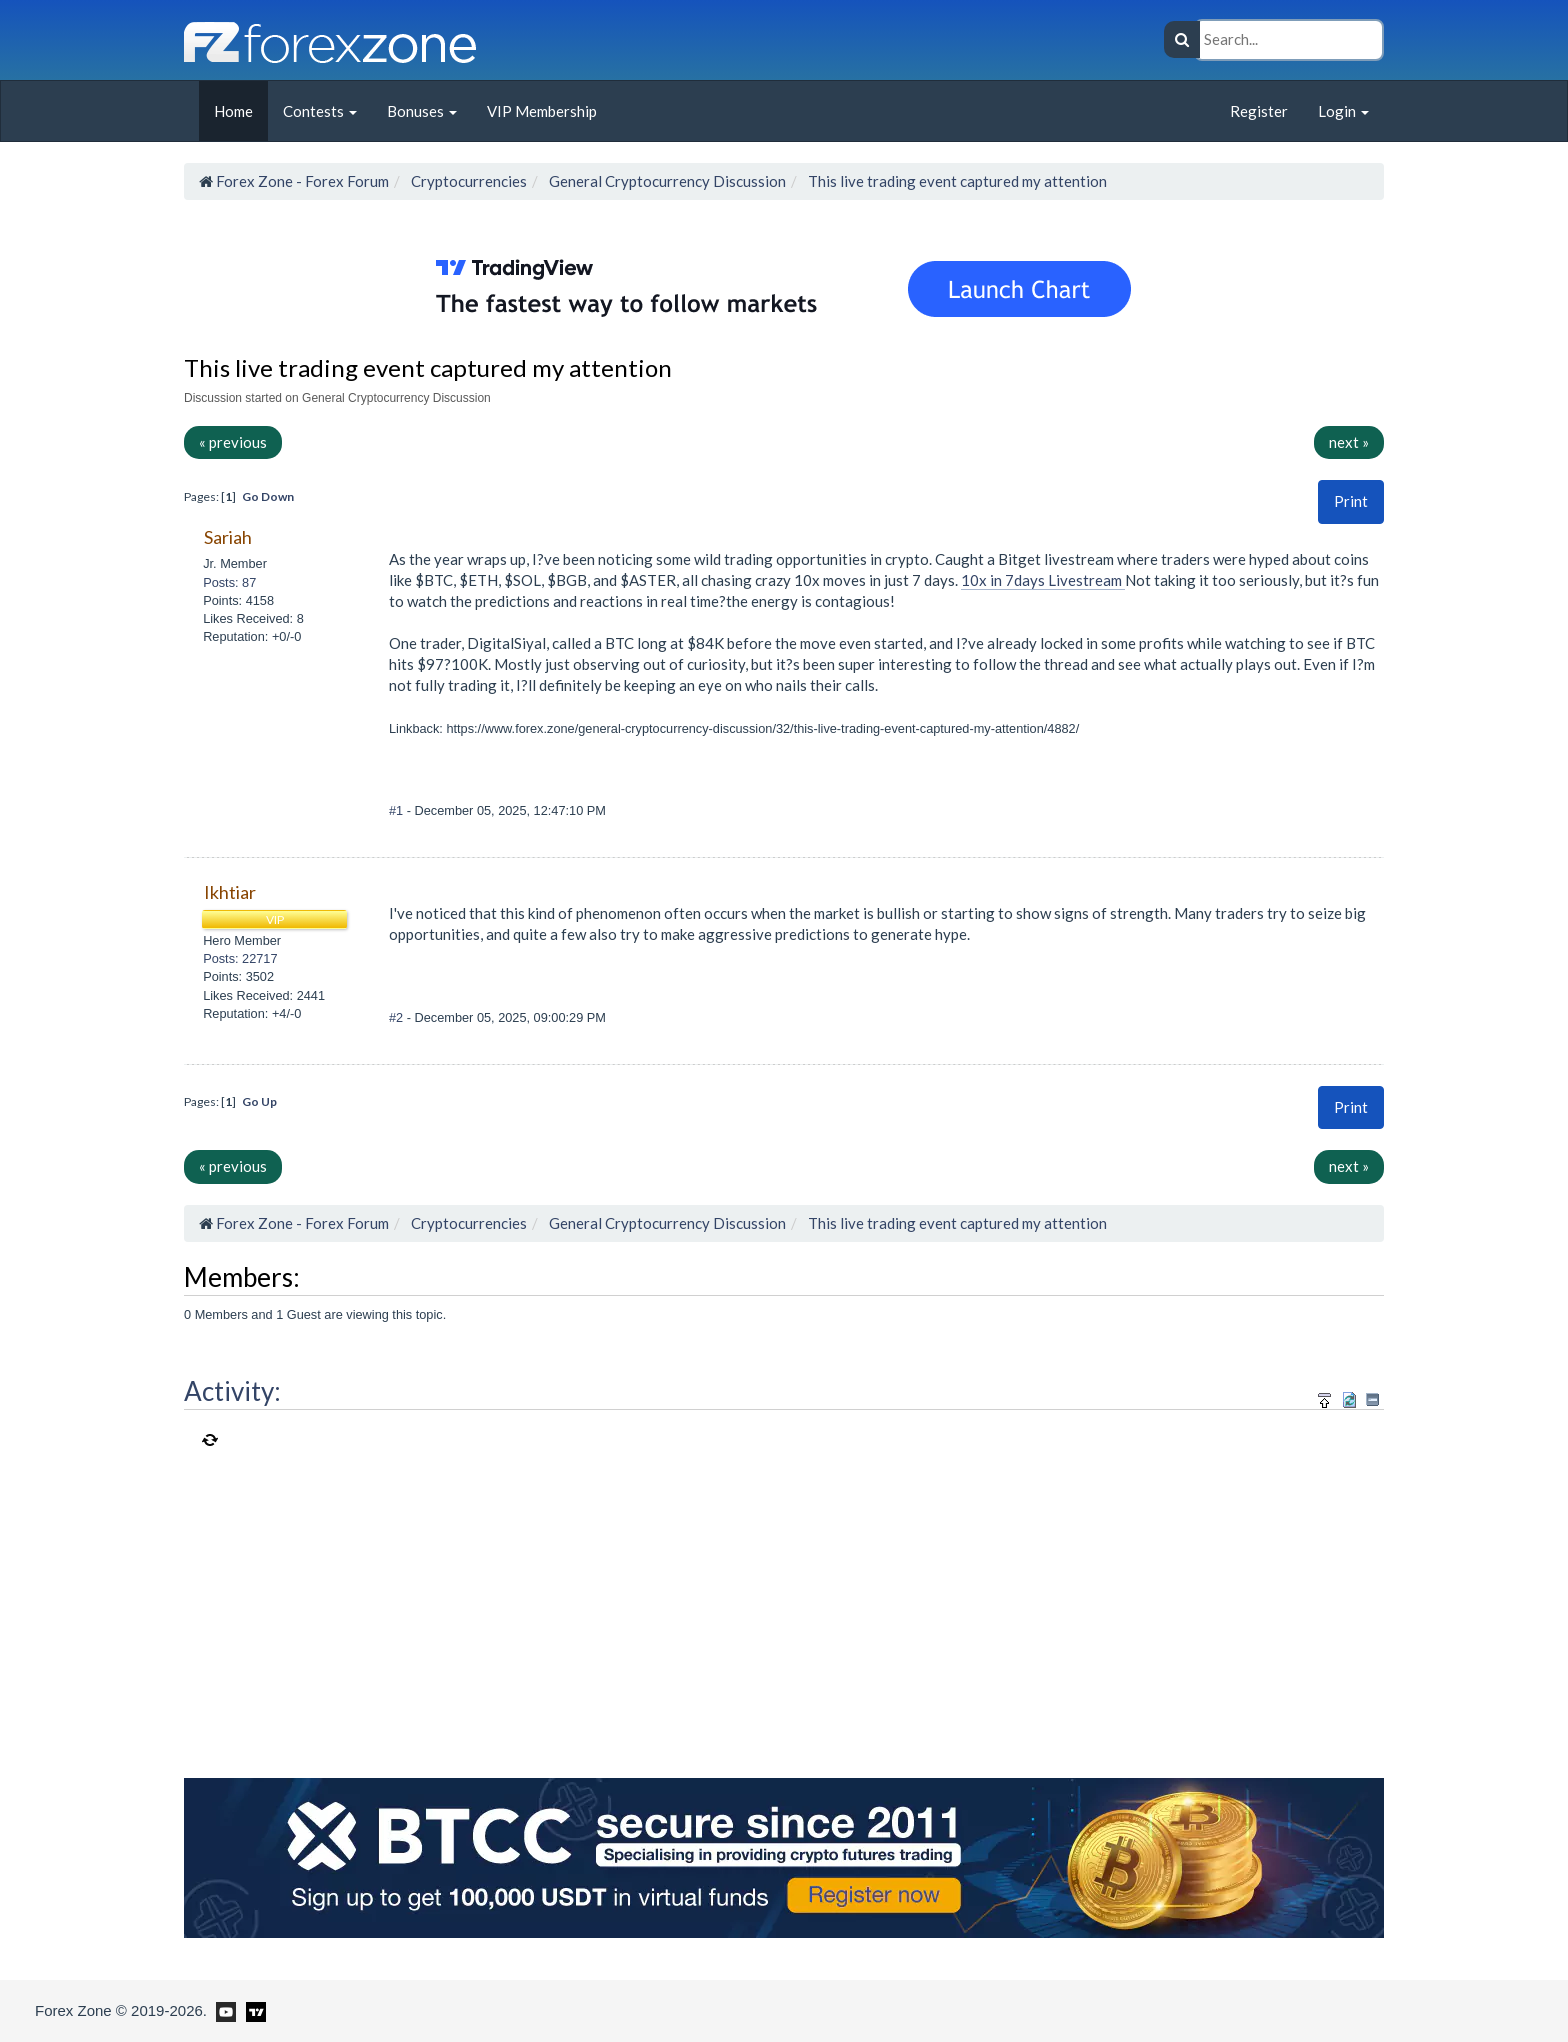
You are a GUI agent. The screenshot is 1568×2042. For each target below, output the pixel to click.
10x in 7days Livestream (1043, 580)
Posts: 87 (229, 582)
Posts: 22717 (240, 958)
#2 (398, 1017)
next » (1349, 442)
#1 (398, 810)
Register (1259, 111)
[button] (1351, 501)
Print (1351, 501)
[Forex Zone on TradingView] (252, 2010)
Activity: (232, 1391)
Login (1343, 111)
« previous (233, 442)
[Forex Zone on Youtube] (223, 2010)
